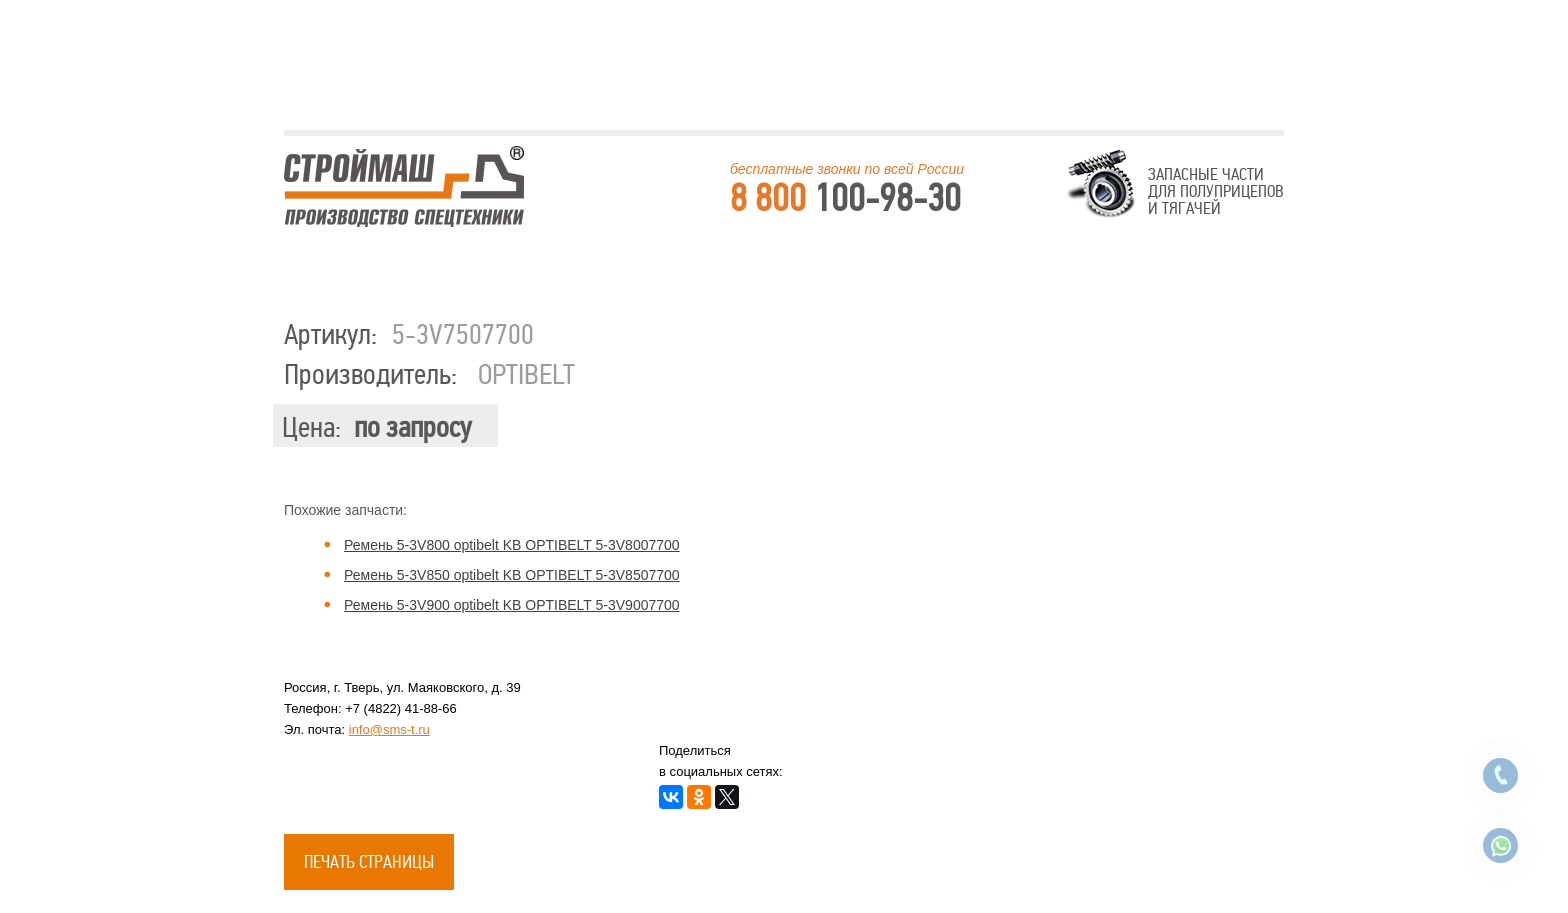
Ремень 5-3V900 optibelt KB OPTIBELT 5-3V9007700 (512, 605)
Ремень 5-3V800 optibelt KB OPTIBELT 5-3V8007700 (512, 545)
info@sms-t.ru (389, 729)
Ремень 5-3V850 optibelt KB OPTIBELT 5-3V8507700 (512, 575)
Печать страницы (369, 862)
